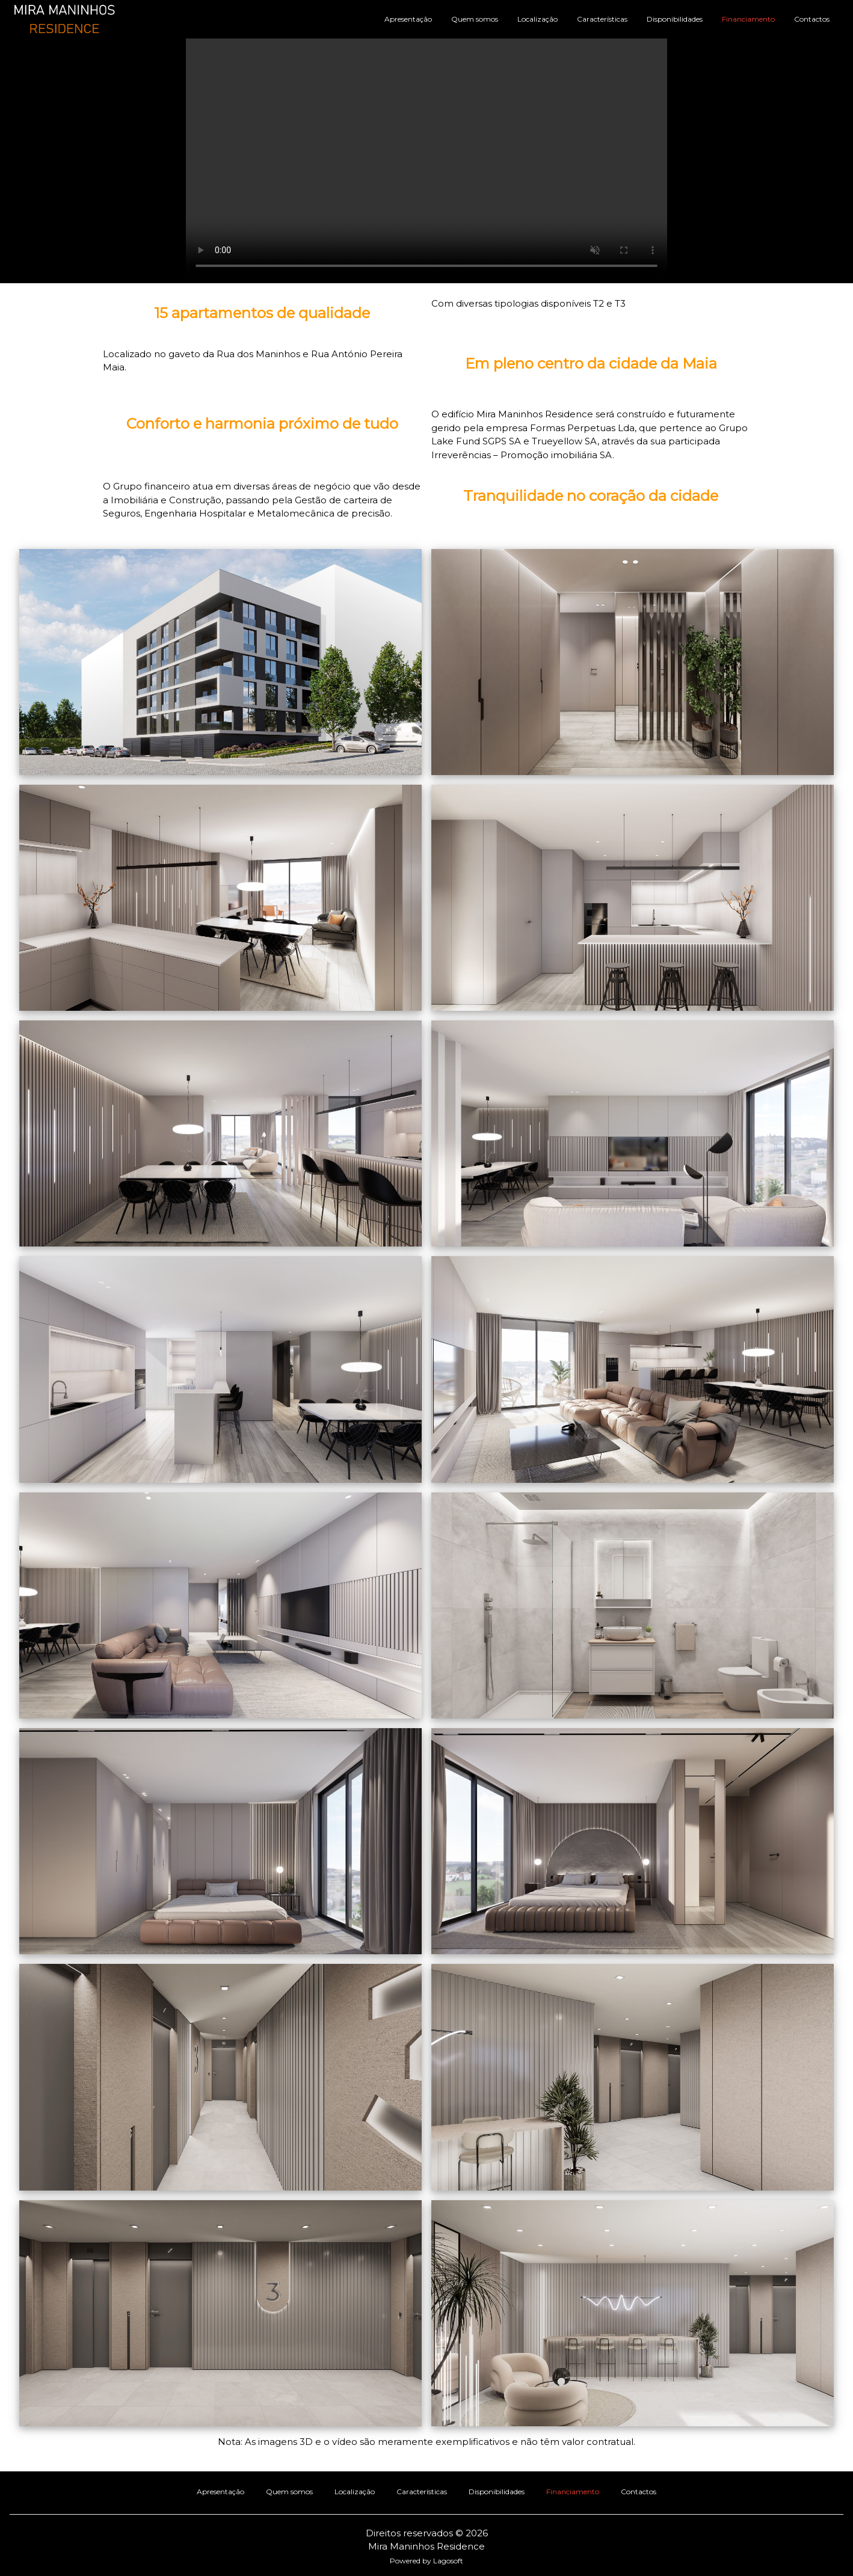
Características (602, 18)
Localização (537, 18)
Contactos (812, 18)
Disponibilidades (675, 18)
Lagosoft (448, 2560)
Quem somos (474, 18)
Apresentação (408, 18)
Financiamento (748, 18)
